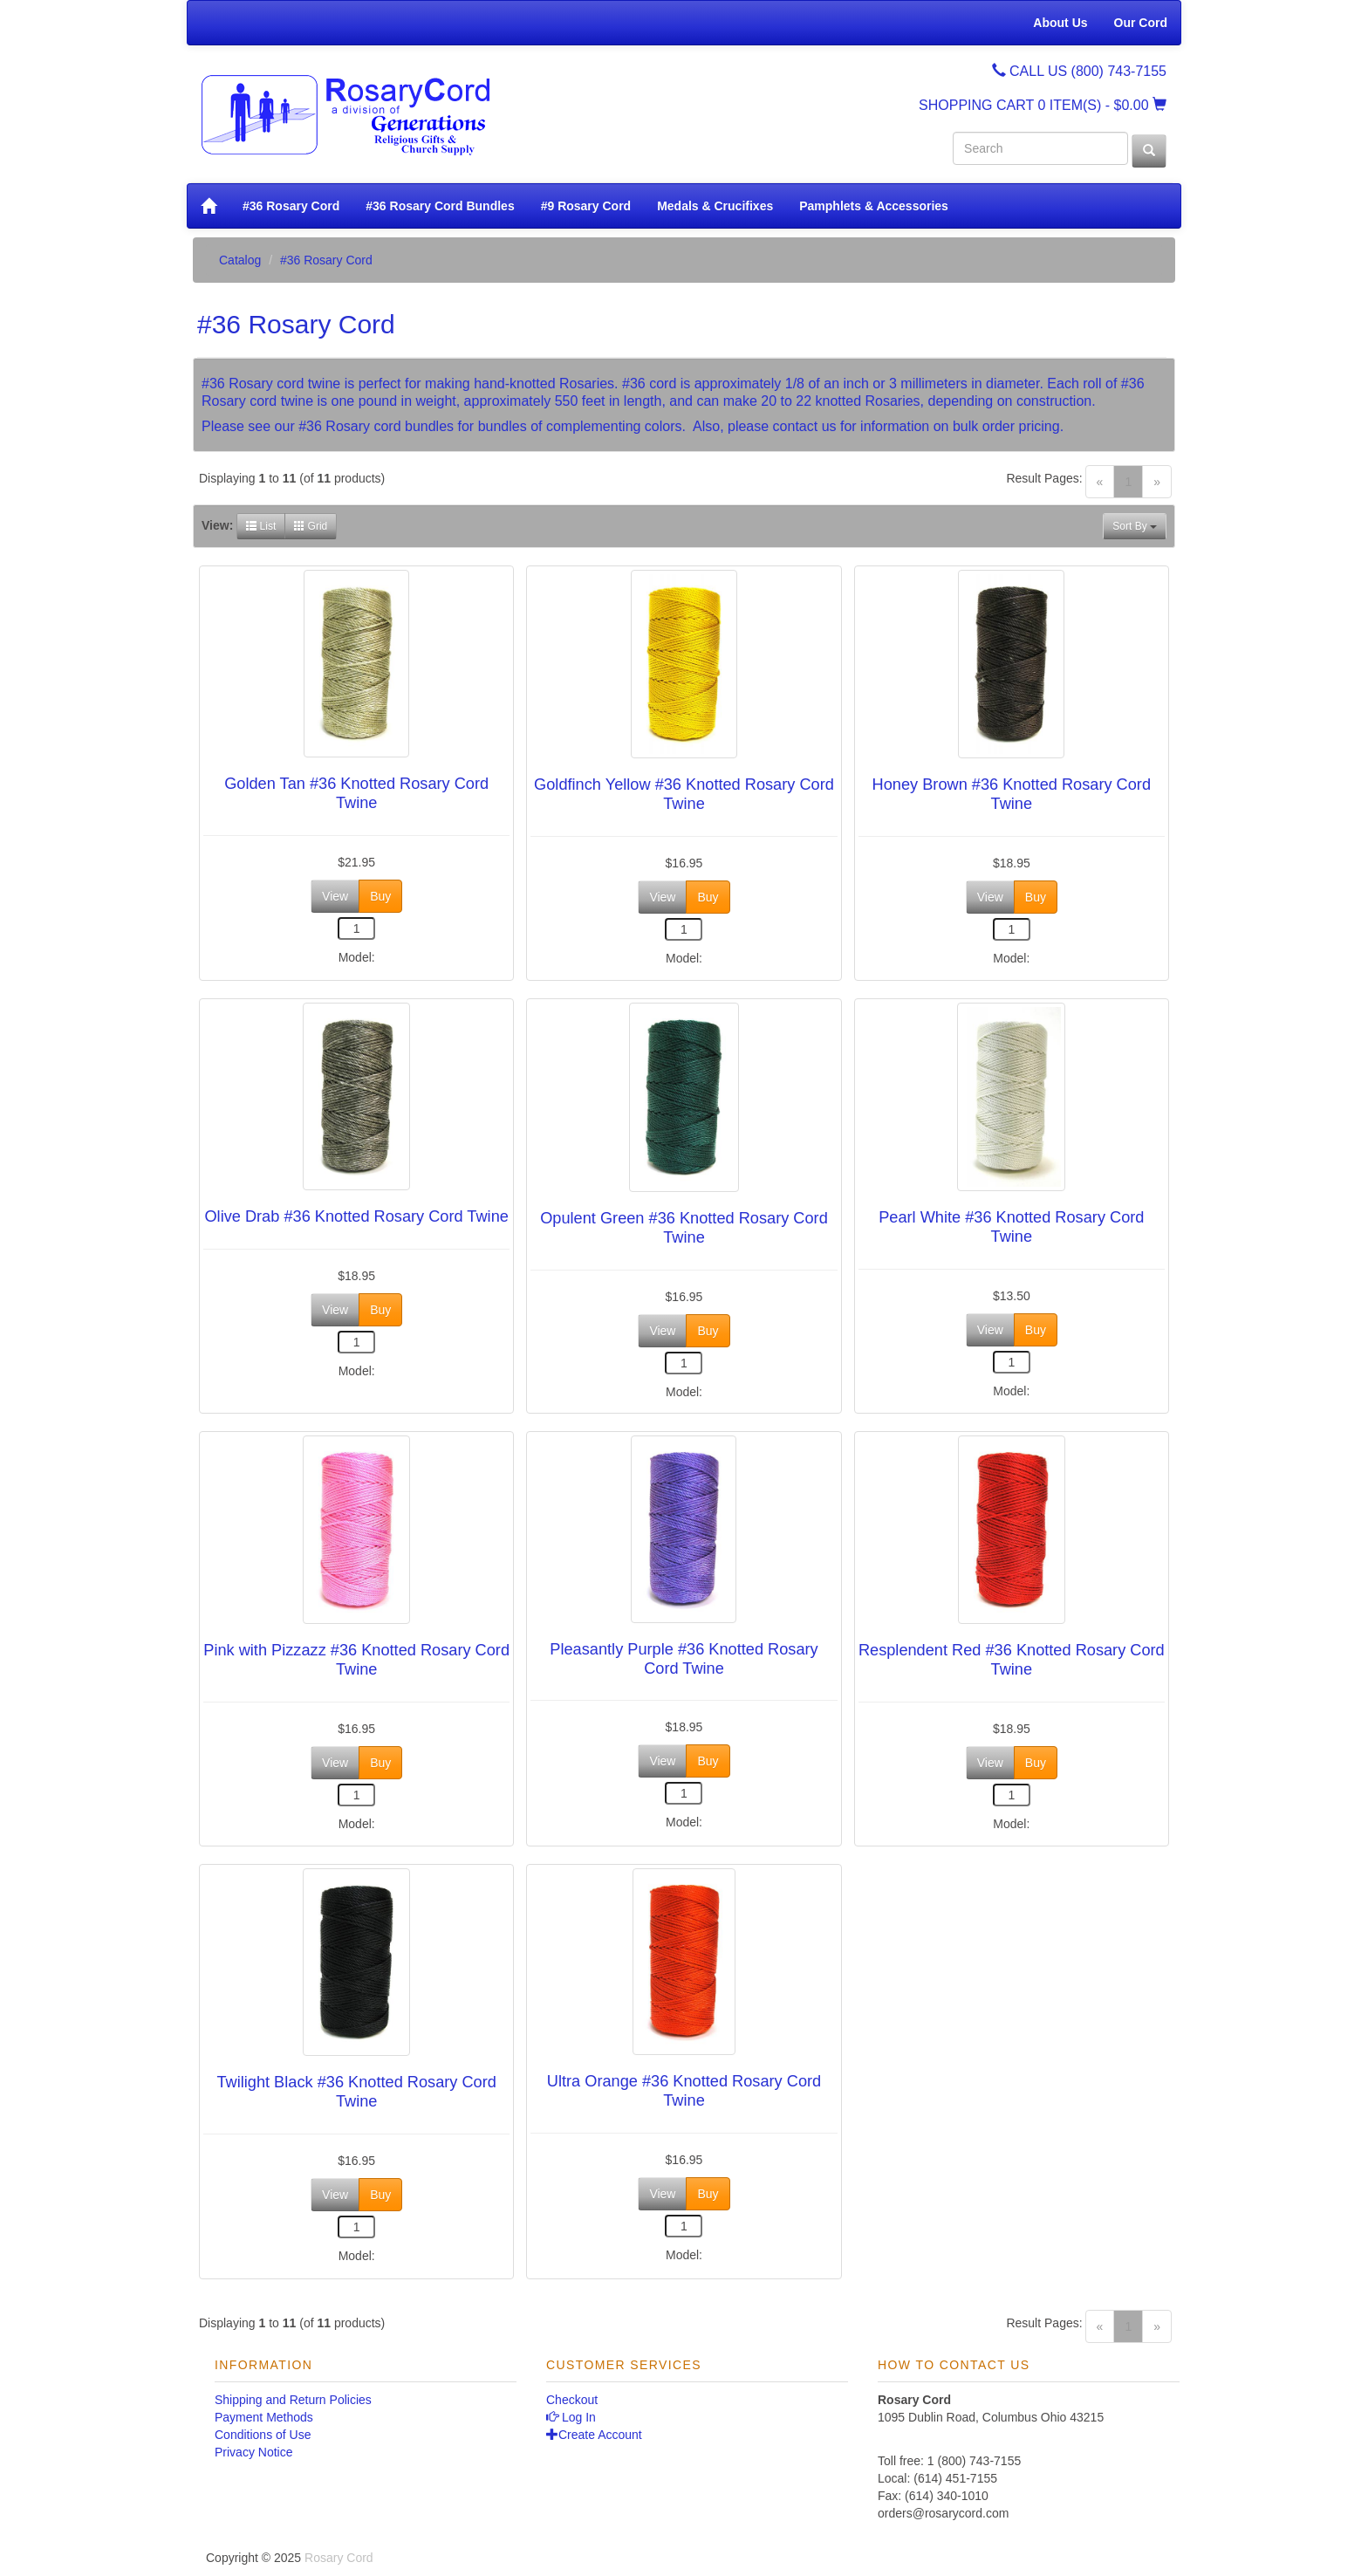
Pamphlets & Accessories (873, 206)
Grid (310, 526)
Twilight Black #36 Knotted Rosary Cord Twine (356, 2091)
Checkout (572, 2400)
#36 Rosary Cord (291, 206)
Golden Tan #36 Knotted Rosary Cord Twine (356, 793)
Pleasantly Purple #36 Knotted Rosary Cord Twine (683, 1659)
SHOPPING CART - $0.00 (1042, 105)
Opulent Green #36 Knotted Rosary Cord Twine (684, 1227)
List (261, 526)
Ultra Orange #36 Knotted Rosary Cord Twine (684, 2090)
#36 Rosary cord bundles (376, 426)
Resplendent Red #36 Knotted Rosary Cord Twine (1011, 1659)
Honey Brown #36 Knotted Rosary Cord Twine (1011, 794)
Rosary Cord (338, 2558)
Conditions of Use (263, 2435)
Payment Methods (264, 2417)
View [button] (335, 896)
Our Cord (1140, 23)
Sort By (1134, 526)
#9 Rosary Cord (586, 206)
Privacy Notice (253, 2452)
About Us (1060, 23)
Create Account (594, 2435)
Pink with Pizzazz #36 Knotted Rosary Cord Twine (356, 1659)
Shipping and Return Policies (293, 2400)
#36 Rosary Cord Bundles (440, 206)
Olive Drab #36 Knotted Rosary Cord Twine (356, 1216)
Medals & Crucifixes (715, 206)
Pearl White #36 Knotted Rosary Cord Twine (1011, 1227)
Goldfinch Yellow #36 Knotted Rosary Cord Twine (684, 794)
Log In (571, 2417)
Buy (380, 896)
